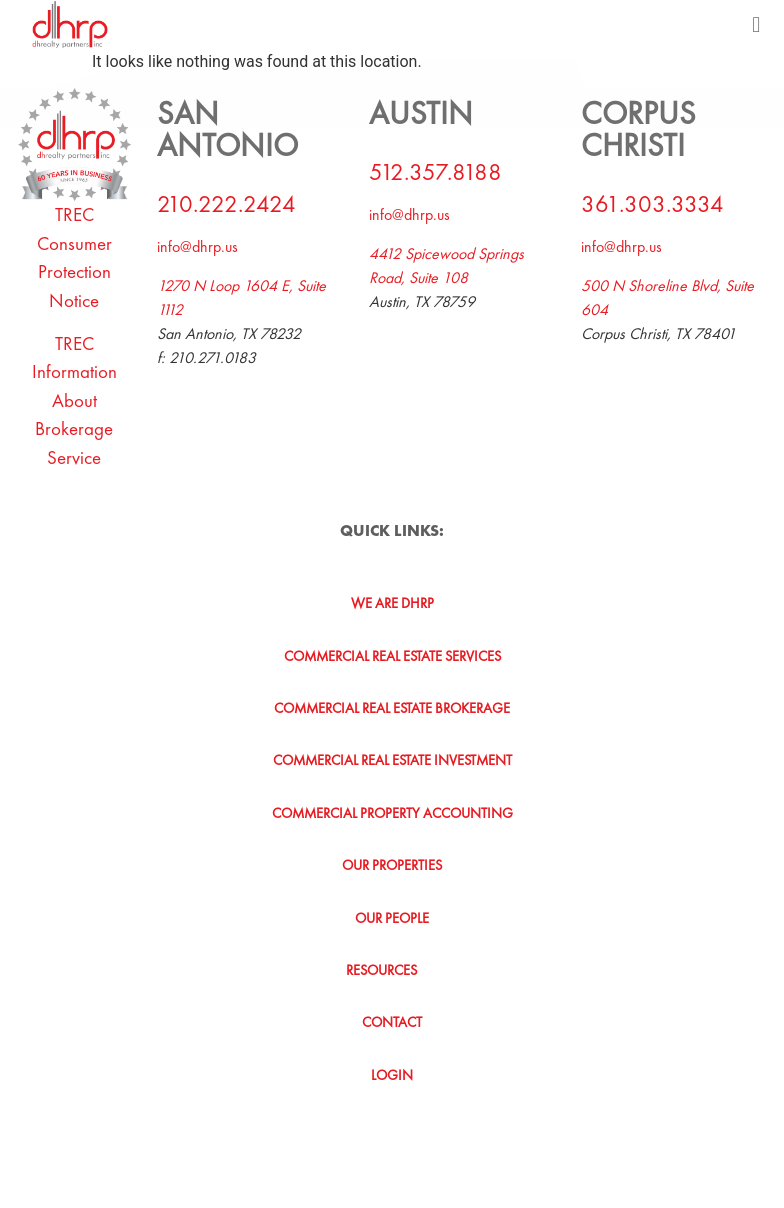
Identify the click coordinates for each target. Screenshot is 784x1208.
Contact (392, 1022)
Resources (392, 970)
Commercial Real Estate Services (392, 656)
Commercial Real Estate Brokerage (392, 708)
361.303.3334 (652, 203)
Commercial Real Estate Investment (392, 760)
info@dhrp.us (197, 246)
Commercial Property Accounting (392, 813)
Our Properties (392, 865)
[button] (756, 24)
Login (392, 1075)
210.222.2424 (226, 203)
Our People (392, 918)
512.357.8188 (435, 171)
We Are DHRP (392, 603)
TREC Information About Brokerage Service (74, 400)
